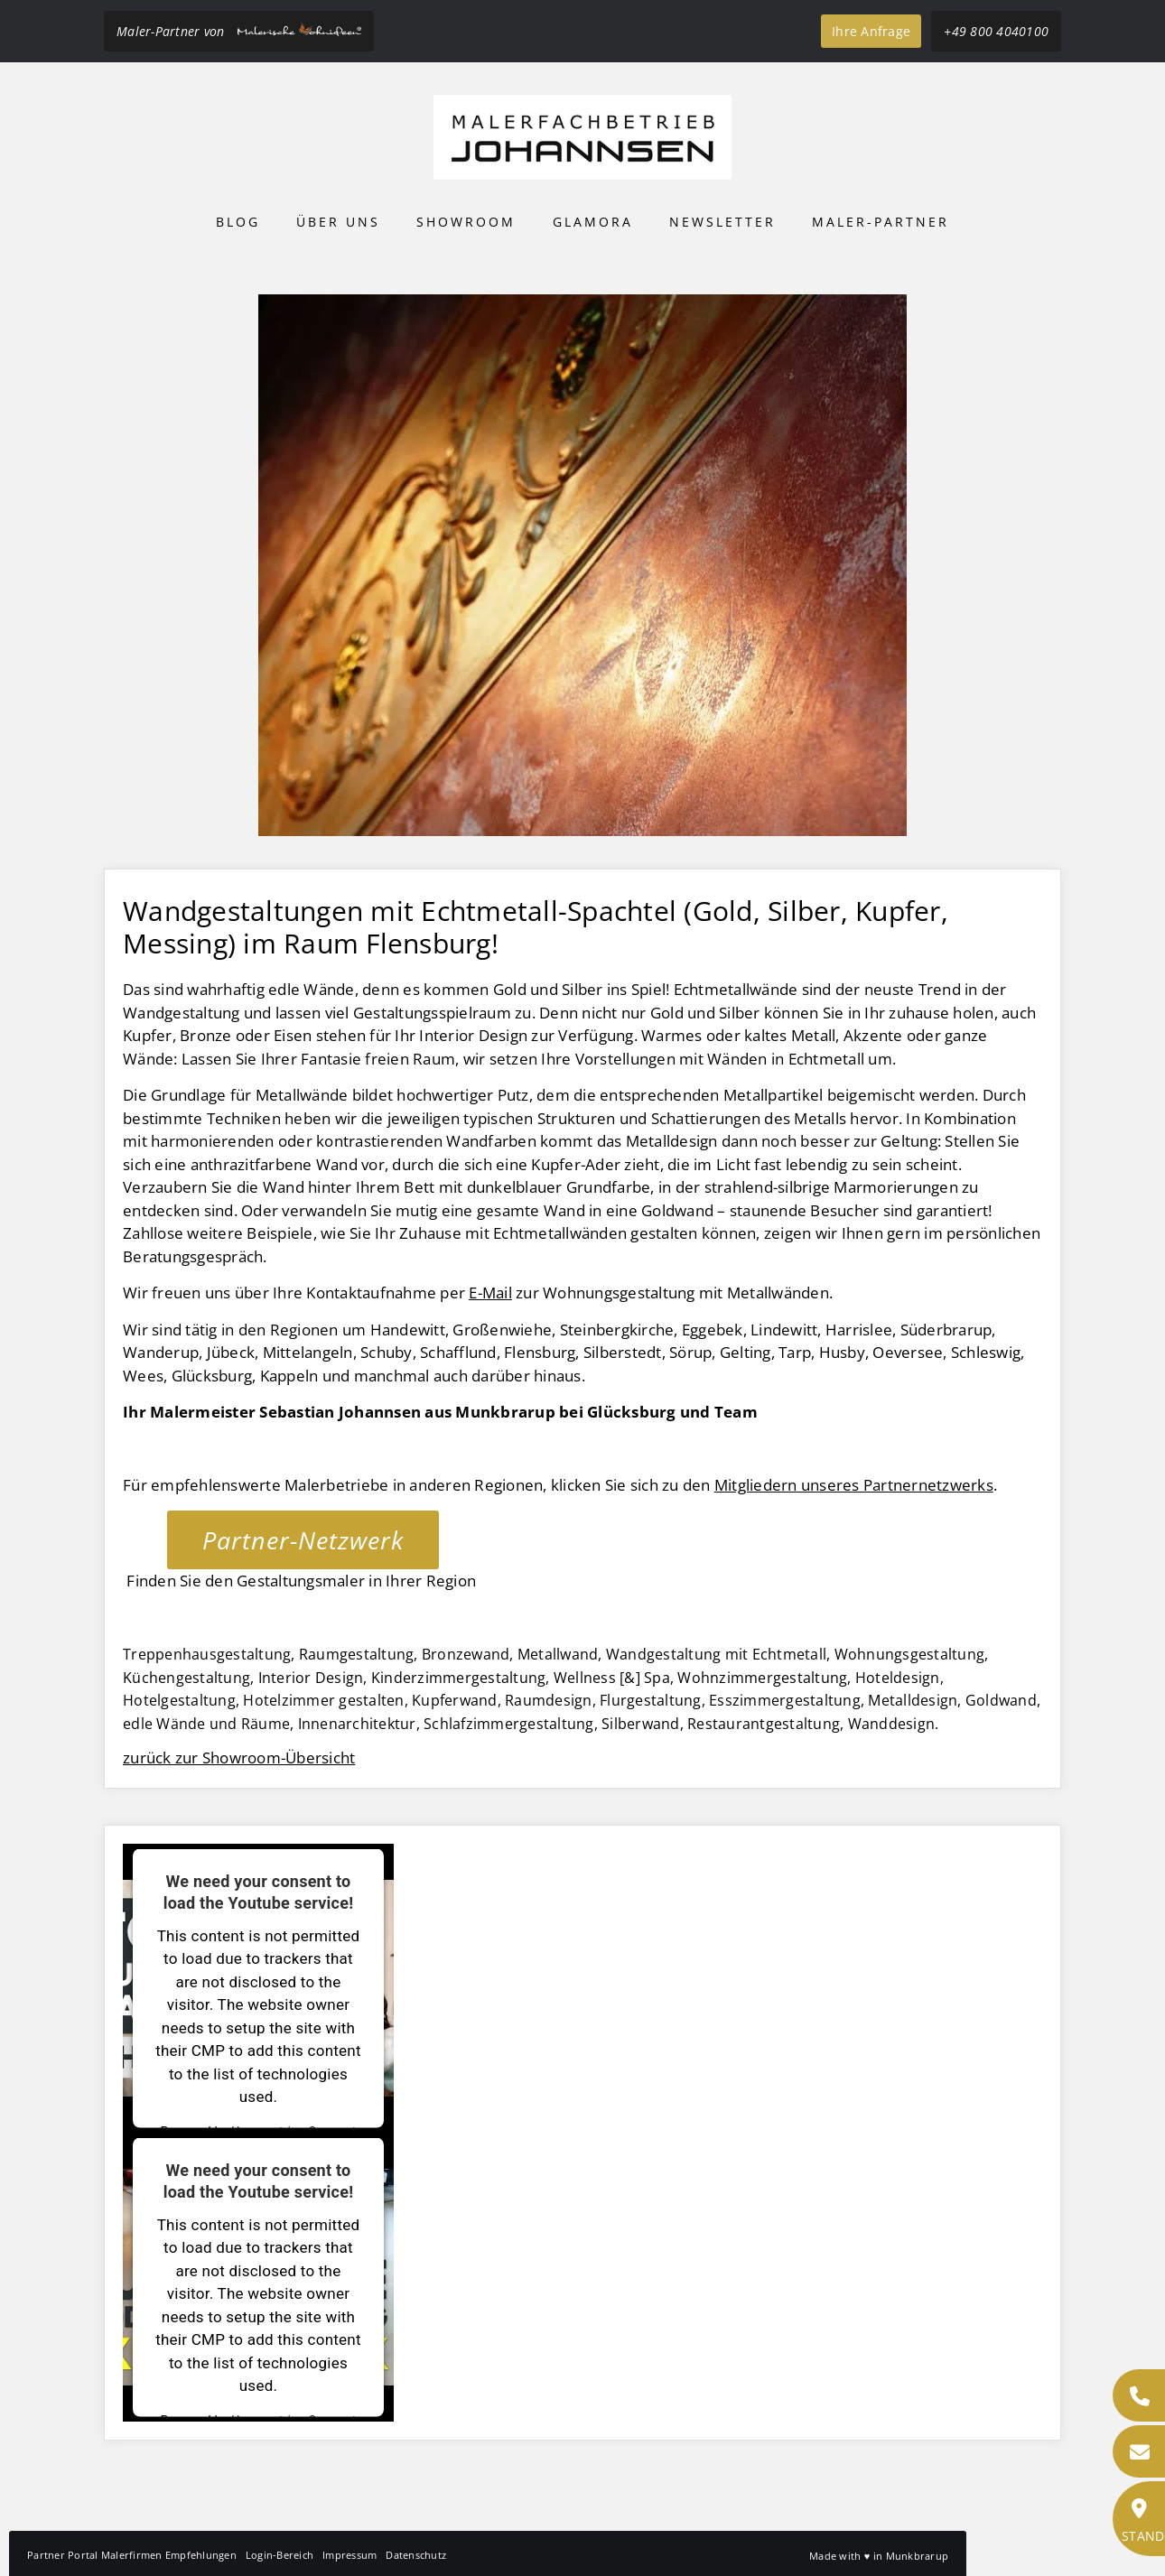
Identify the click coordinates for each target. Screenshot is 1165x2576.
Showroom (466, 221)
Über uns (338, 221)
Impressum (349, 2555)
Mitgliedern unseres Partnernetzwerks (853, 1484)
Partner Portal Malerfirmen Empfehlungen (132, 2555)
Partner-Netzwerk (303, 1540)
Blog (238, 221)
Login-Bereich (279, 2555)
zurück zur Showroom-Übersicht (239, 1757)
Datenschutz (416, 2555)
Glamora (593, 221)
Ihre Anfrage (871, 31)
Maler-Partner (880, 221)
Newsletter (722, 221)
